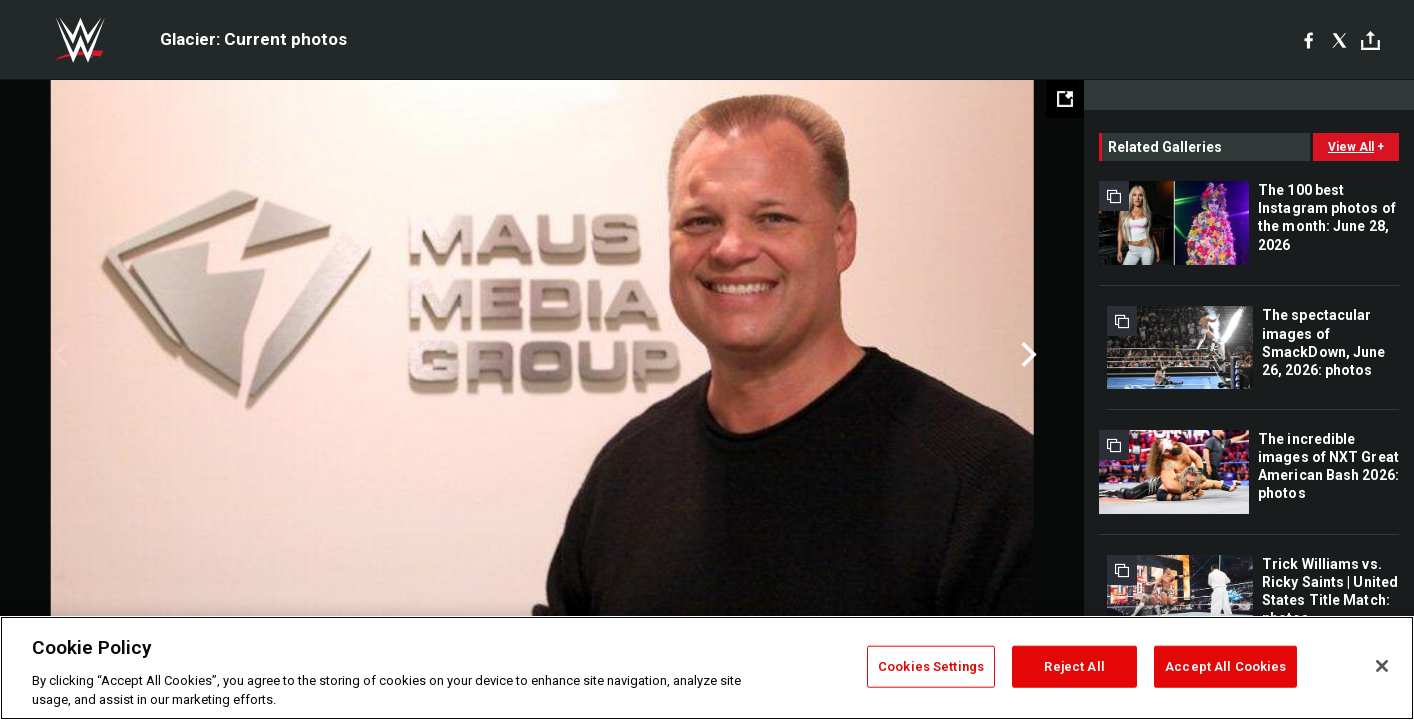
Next (1026, 355)
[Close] (1382, 666)
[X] (1339, 40)
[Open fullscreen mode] (1065, 99)
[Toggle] (1370, 40)
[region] (707, 668)
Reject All (1074, 666)
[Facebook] (1308, 40)
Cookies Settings (931, 666)
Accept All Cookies (1225, 666)
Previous (57, 355)
